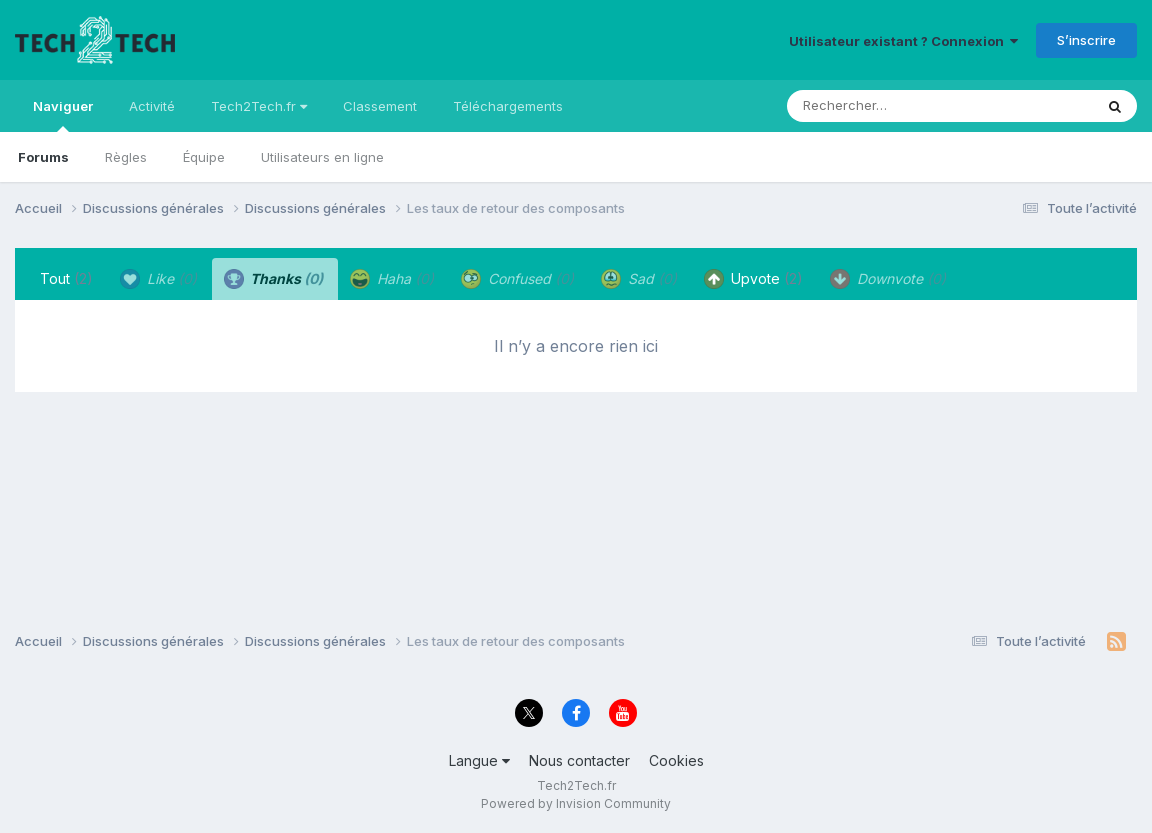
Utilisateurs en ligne (322, 157)
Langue (479, 760)
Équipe (204, 157)
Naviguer (63, 115)
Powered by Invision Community (576, 803)
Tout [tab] (66, 278)
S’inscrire (1086, 40)
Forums (43, 157)
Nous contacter (579, 760)
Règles (126, 157)
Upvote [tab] (753, 279)
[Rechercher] (882, 106)
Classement (380, 106)
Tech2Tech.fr (259, 106)
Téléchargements (508, 106)
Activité (152, 106)
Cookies (676, 760)
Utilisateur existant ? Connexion (903, 41)
